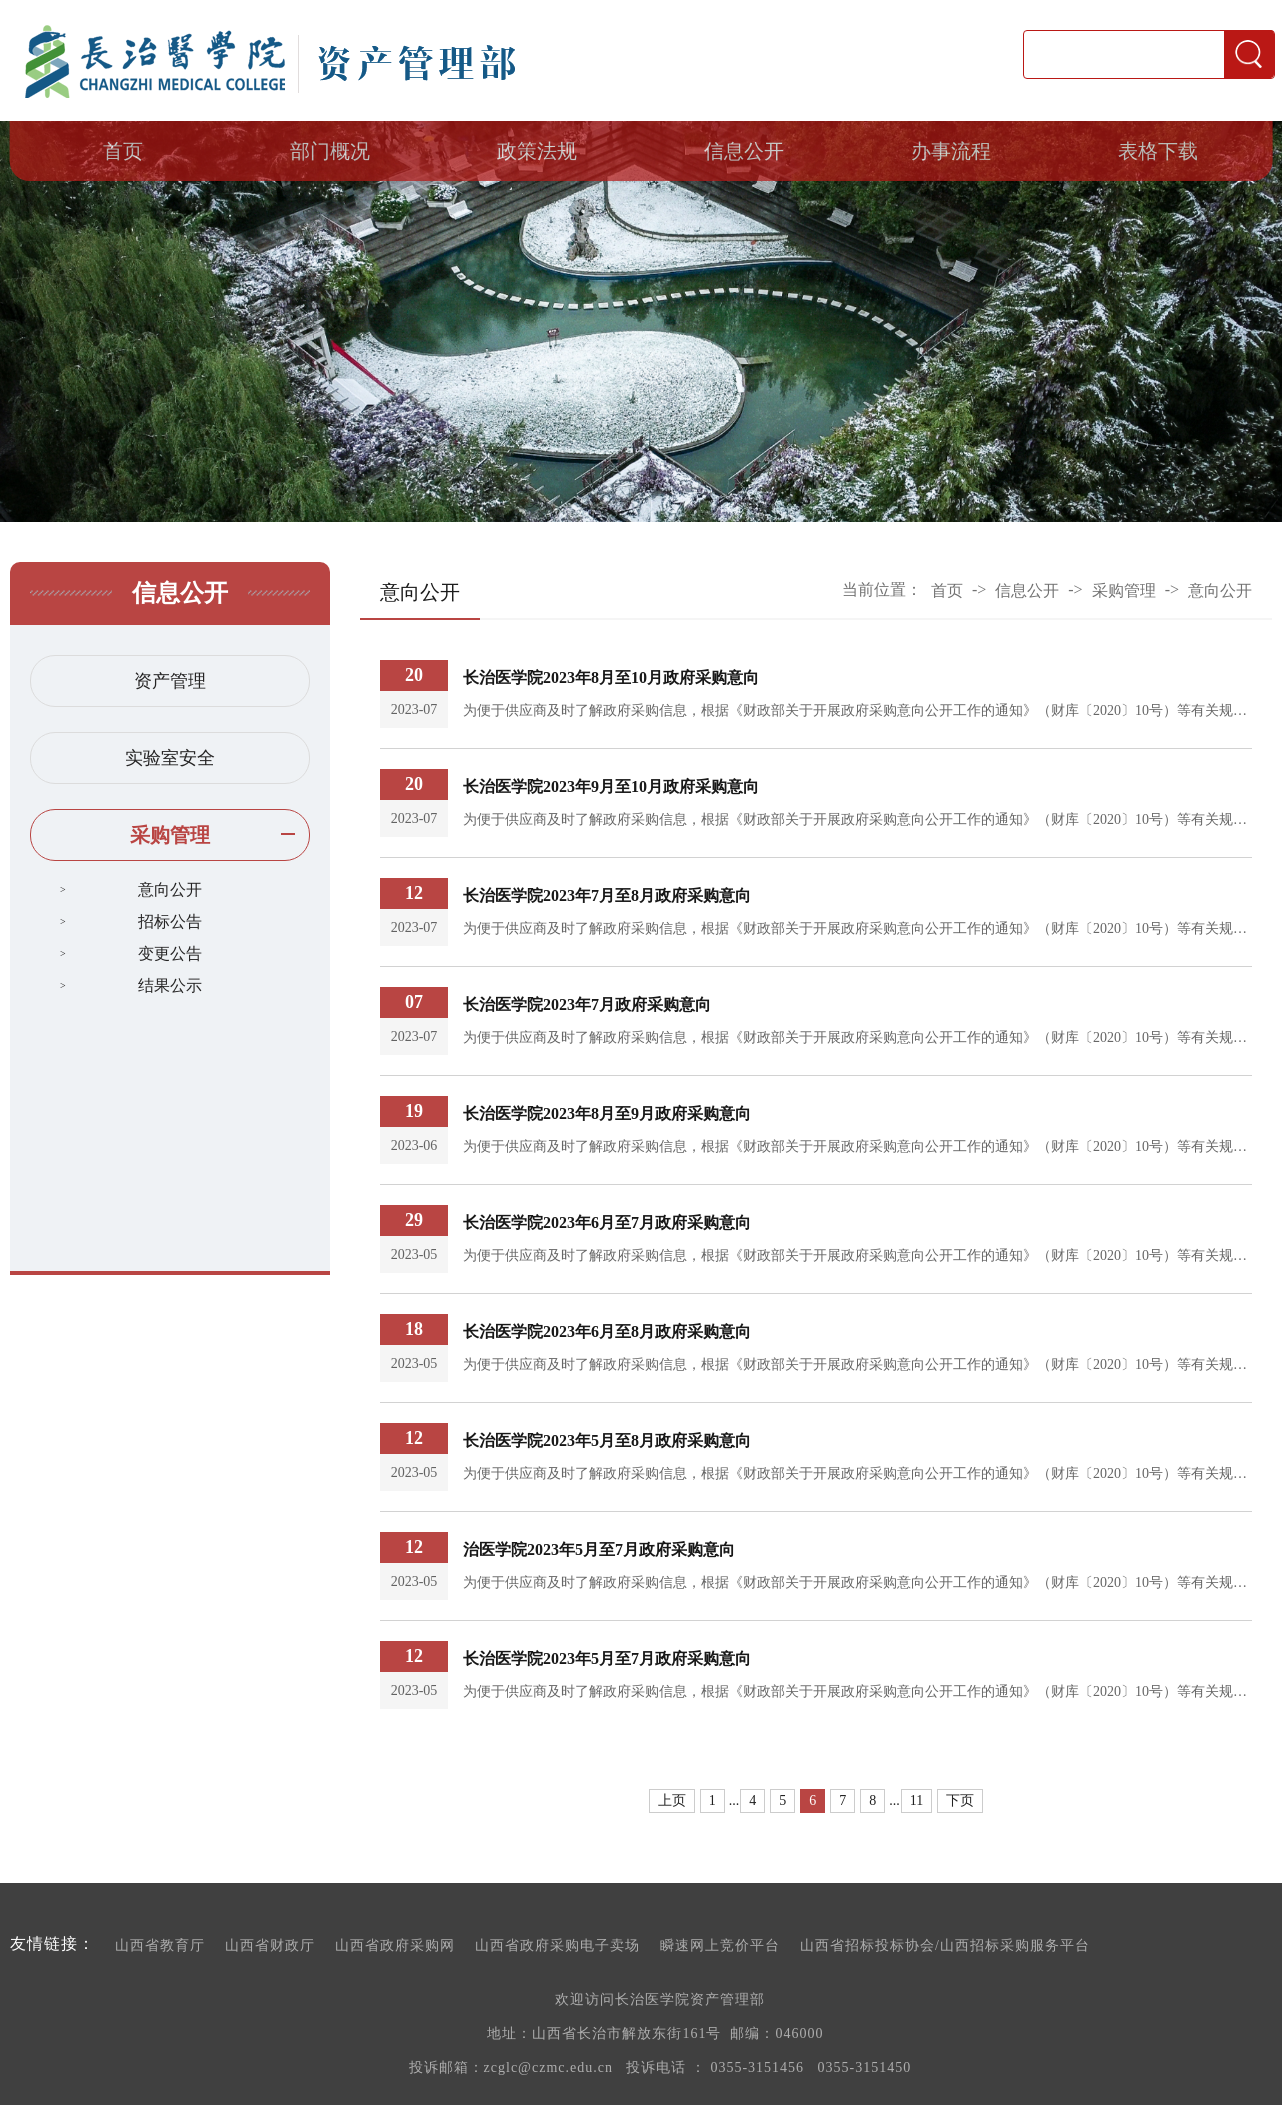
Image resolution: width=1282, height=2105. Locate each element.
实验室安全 (170, 758)
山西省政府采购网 (395, 1945)
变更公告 (170, 953)
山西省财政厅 (270, 1945)
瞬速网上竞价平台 (720, 1945)
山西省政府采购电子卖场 (557, 1945)
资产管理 (170, 681)
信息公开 (744, 151)
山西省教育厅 (160, 1945)
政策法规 (537, 151)
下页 (960, 1800)
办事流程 (951, 151)
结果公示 (170, 985)
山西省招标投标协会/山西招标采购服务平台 (945, 1945)
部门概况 (330, 151)
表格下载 (1158, 151)
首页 (123, 151)
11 (916, 1800)
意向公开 (170, 889)
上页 (672, 1800)
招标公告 (170, 921)
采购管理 (170, 835)
